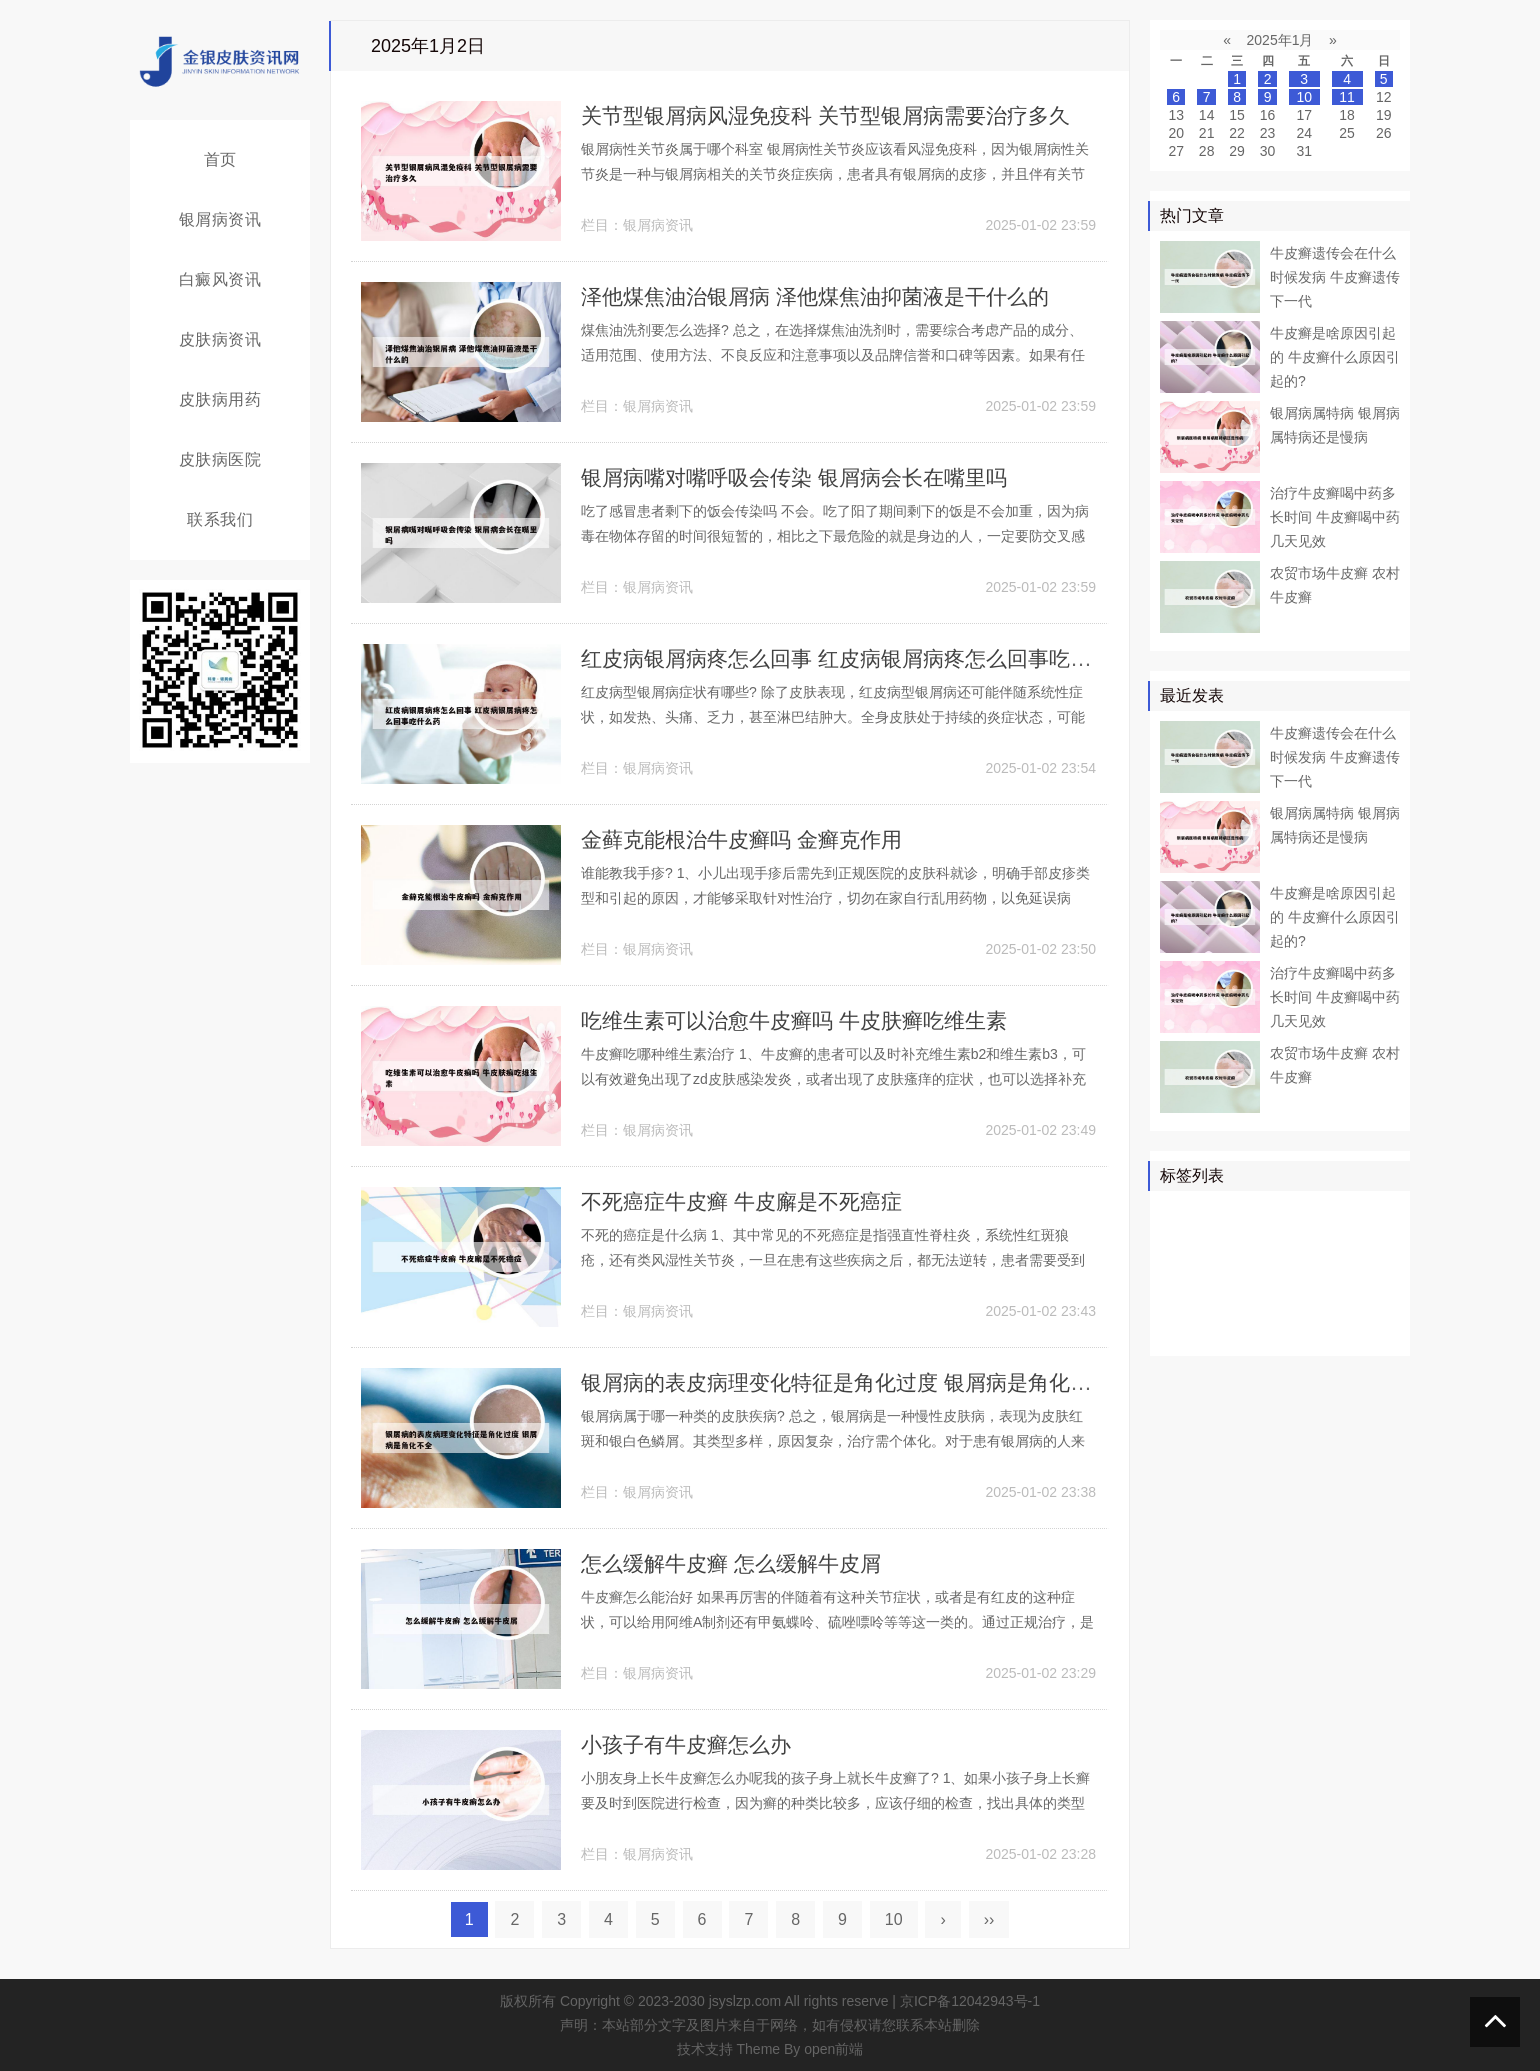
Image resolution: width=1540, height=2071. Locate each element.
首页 (220, 159)
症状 (1179, 1329)
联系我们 (220, 519)
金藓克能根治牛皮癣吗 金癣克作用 (749, 839)
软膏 (1222, 1271)
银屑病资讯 (220, 219)
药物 (1179, 1242)
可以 (1365, 1242)
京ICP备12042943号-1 (970, 2001)
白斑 (1322, 1271)
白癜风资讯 (220, 279)
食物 (1222, 1329)
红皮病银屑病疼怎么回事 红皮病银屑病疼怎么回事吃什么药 (870, 658)
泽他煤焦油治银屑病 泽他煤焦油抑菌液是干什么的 (826, 296)
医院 (1222, 1242)
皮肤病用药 (220, 399)
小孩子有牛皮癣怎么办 (691, 1744)
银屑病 (1186, 1213)
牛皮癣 (1286, 1213)
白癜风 (1272, 1271)
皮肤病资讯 (220, 339)
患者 (1379, 1213)
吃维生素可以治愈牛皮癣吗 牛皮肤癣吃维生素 (804, 1020)
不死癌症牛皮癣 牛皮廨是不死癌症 (749, 1201)
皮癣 (1265, 1329)
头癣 (1365, 1300)
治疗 (1236, 1213)
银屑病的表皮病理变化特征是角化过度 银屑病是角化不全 (859, 1382)
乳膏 (1308, 1329)
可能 (1365, 1271)
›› (989, 1919)
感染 (1322, 1300)
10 (894, 1919)
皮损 (1279, 1300)
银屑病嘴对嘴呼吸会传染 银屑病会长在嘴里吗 (804, 477)
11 (1347, 97)
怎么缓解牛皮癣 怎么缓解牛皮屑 (738, 1563)
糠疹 (1351, 1329)
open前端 (833, 2049)
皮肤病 (1315, 1242)
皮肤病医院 (220, 459)
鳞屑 (1179, 1271)
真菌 (1265, 1242)
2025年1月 (1280, 40)
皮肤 (1336, 1213)
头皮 (1236, 1300)
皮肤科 (1186, 1300)
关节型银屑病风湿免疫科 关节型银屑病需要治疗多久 (837, 115)
